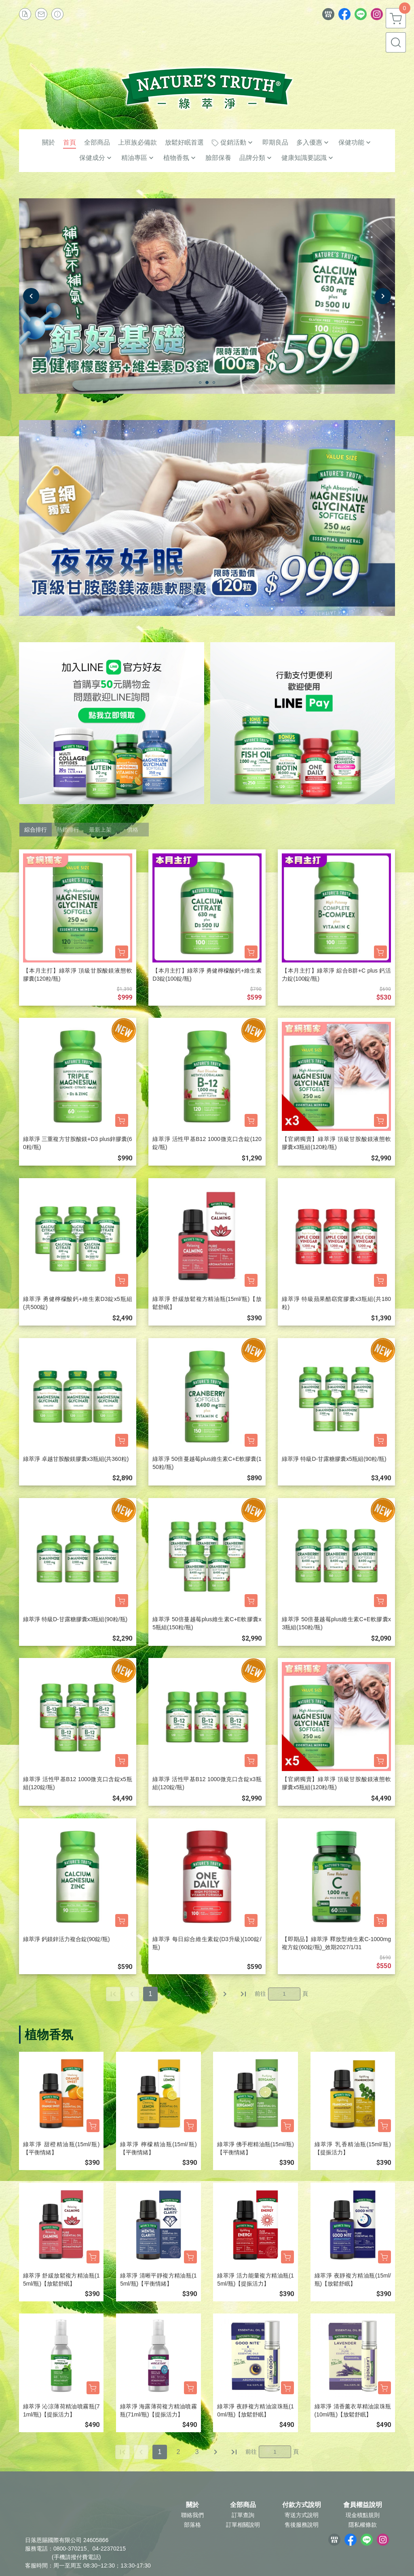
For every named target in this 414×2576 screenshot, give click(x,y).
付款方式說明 (301, 2505)
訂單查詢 (243, 2515)
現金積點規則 (363, 2515)
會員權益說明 (362, 2505)
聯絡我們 (192, 2515)
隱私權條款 (363, 2525)
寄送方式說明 (302, 2515)
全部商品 (243, 2505)
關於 (192, 2505)
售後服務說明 (302, 2525)
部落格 (192, 2525)
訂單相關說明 (243, 2525)
